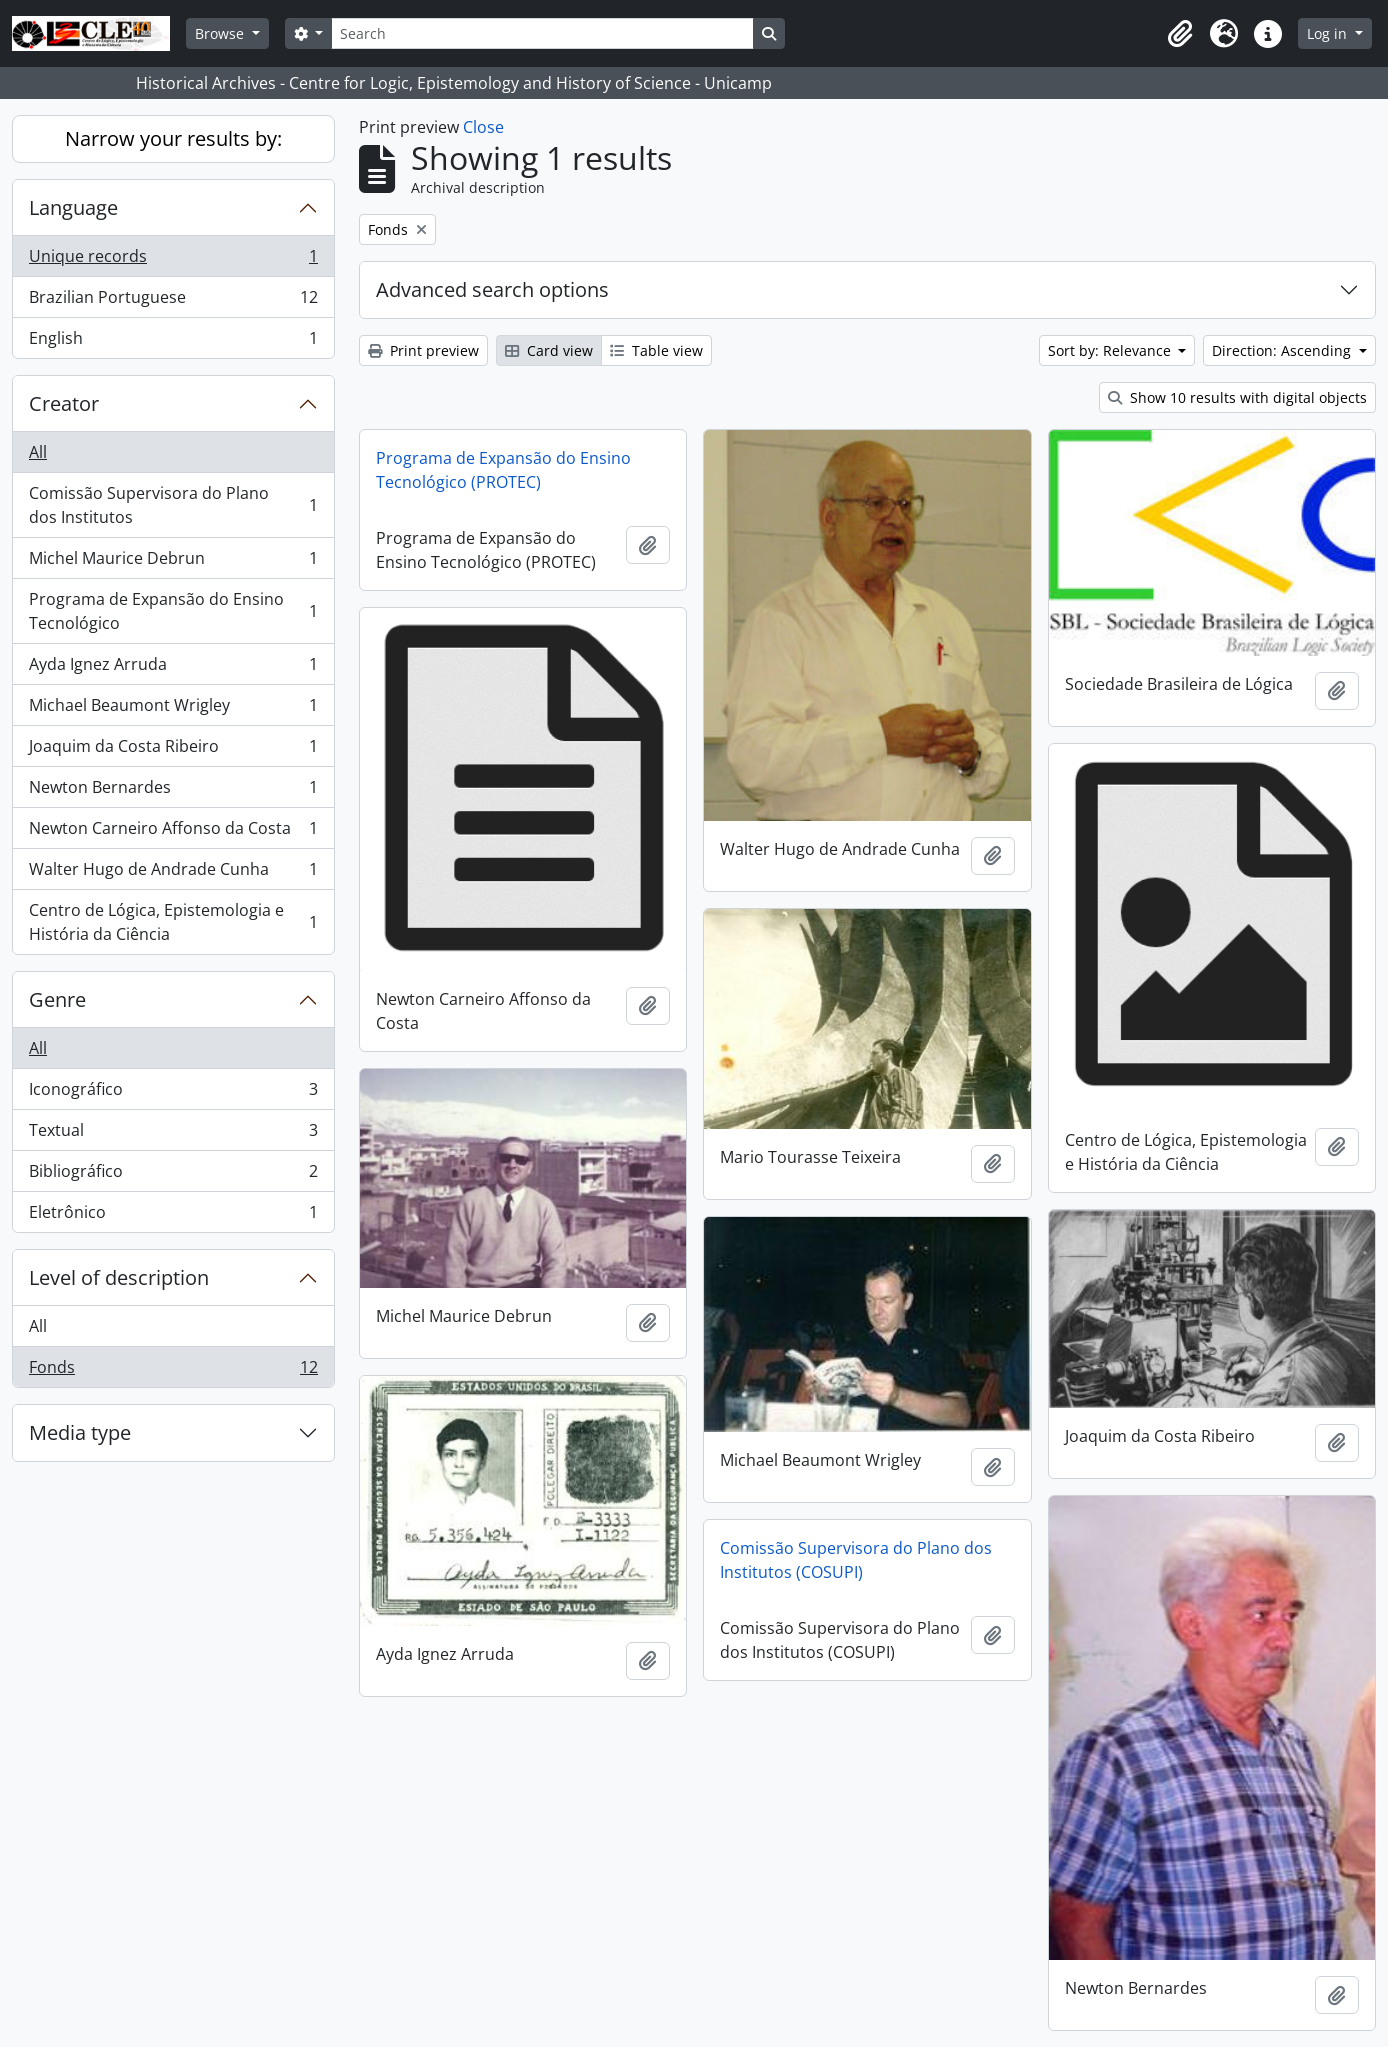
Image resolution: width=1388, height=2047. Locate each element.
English (173, 342)
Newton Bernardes (173, 791)
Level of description (119, 1277)
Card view (549, 350)
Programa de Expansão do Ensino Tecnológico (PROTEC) (503, 470)
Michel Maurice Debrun (173, 562)
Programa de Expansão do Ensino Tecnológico (173, 611)
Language (73, 207)
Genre (57, 999)
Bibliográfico (173, 1175)
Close (483, 127)
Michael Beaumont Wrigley (173, 709)
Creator (64, 403)
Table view (656, 350)
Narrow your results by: (173, 138)
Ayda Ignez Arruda (173, 668)
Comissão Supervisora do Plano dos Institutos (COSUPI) (856, 1560)
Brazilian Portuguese (173, 301)
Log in (1329, 33)
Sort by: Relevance (1111, 350)
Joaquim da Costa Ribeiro (173, 750)
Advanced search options (492, 289)
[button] (1180, 34)
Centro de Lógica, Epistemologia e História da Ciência (173, 922)
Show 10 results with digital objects (1237, 397)
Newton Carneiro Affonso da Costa (173, 832)
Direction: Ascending (1283, 350)
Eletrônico (173, 1216)
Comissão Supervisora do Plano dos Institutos (173, 505)
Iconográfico (173, 1093)
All (38, 452)
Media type (80, 1432)
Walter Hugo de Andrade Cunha (173, 873)
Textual (173, 1134)
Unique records (173, 260)
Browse (221, 33)
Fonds (173, 1371)
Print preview (423, 350)
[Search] (542, 33)
